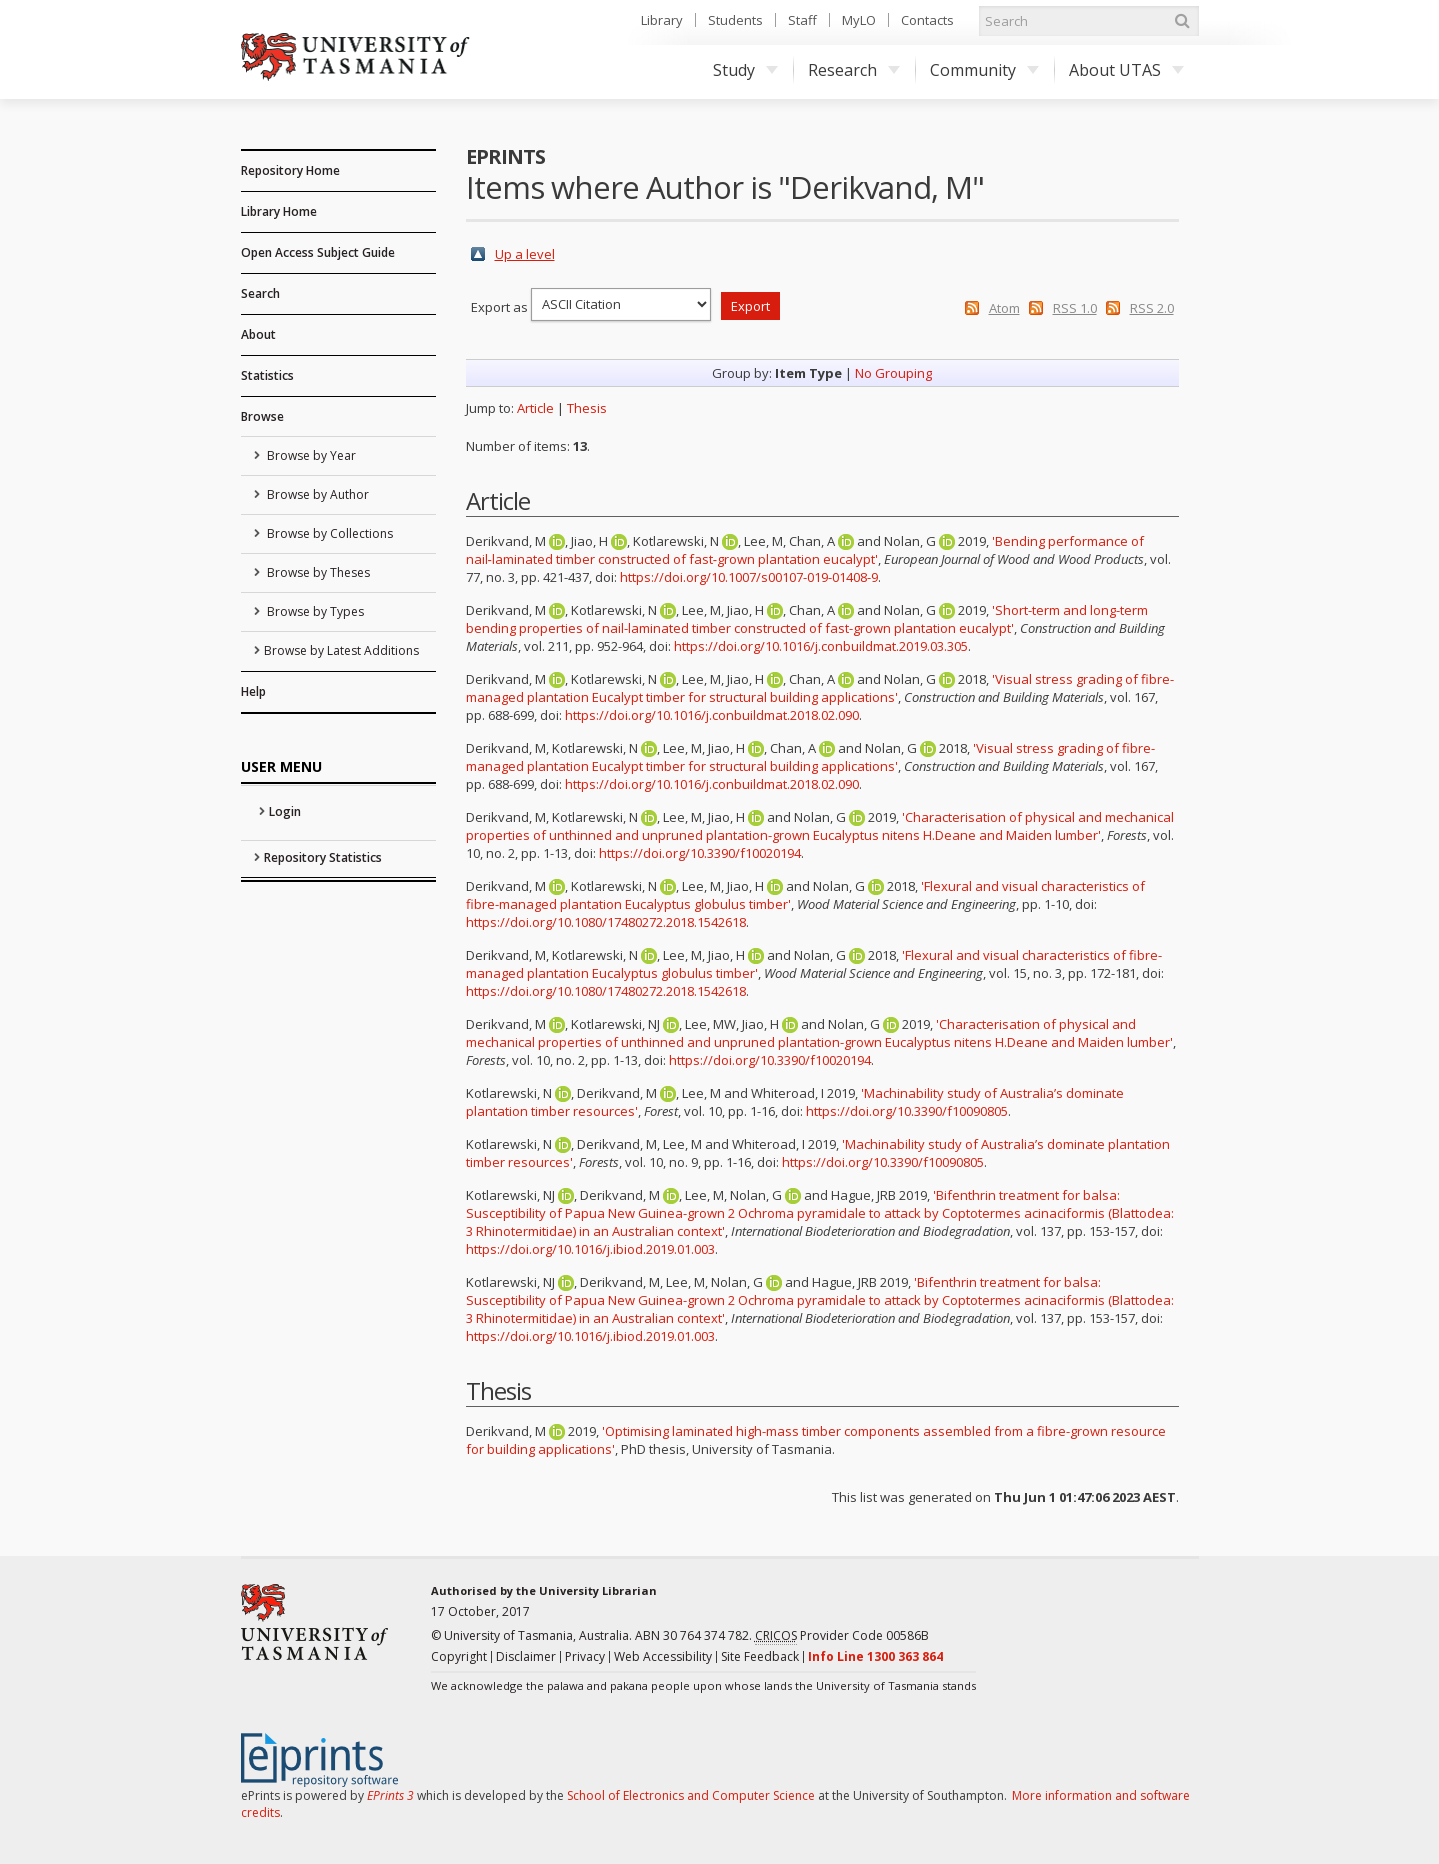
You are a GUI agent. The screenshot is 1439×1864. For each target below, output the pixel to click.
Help (253, 691)
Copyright (459, 1656)
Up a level (525, 254)
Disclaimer (526, 1656)
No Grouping (893, 373)
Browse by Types (314, 611)
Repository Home (290, 170)
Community (984, 70)
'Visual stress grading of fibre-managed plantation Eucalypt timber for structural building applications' (820, 688)
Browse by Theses (317, 572)
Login (285, 811)
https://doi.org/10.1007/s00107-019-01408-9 (749, 577)
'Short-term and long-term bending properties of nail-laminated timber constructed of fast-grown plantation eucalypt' (807, 619)
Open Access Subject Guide (318, 252)
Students (735, 20)
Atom (1004, 308)
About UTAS (1126, 70)
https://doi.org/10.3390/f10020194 (700, 853)
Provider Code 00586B (842, 1636)
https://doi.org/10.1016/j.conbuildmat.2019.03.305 (821, 646)
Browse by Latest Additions (341, 650)
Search (260, 293)
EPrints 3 (390, 1795)
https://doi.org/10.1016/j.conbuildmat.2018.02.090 (712, 715)
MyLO (859, 20)
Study (745, 70)
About (258, 334)
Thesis (587, 408)
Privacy (585, 1656)
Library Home (279, 211)
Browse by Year (310, 455)
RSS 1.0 (1075, 308)
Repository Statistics (323, 857)
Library (662, 20)
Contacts (927, 20)
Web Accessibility (663, 1656)
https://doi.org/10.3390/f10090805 (907, 1111)
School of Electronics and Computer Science (691, 1795)
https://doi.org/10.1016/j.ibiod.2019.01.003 (590, 1249)
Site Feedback (760, 1656)
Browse (262, 416)
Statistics (267, 375)
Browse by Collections (328, 533)
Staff (802, 20)
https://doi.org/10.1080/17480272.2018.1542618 (606, 922)
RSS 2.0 (1152, 308)
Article (535, 408)
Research (854, 70)
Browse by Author (316, 494)
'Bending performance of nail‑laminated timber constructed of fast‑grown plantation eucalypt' (805, 550)
